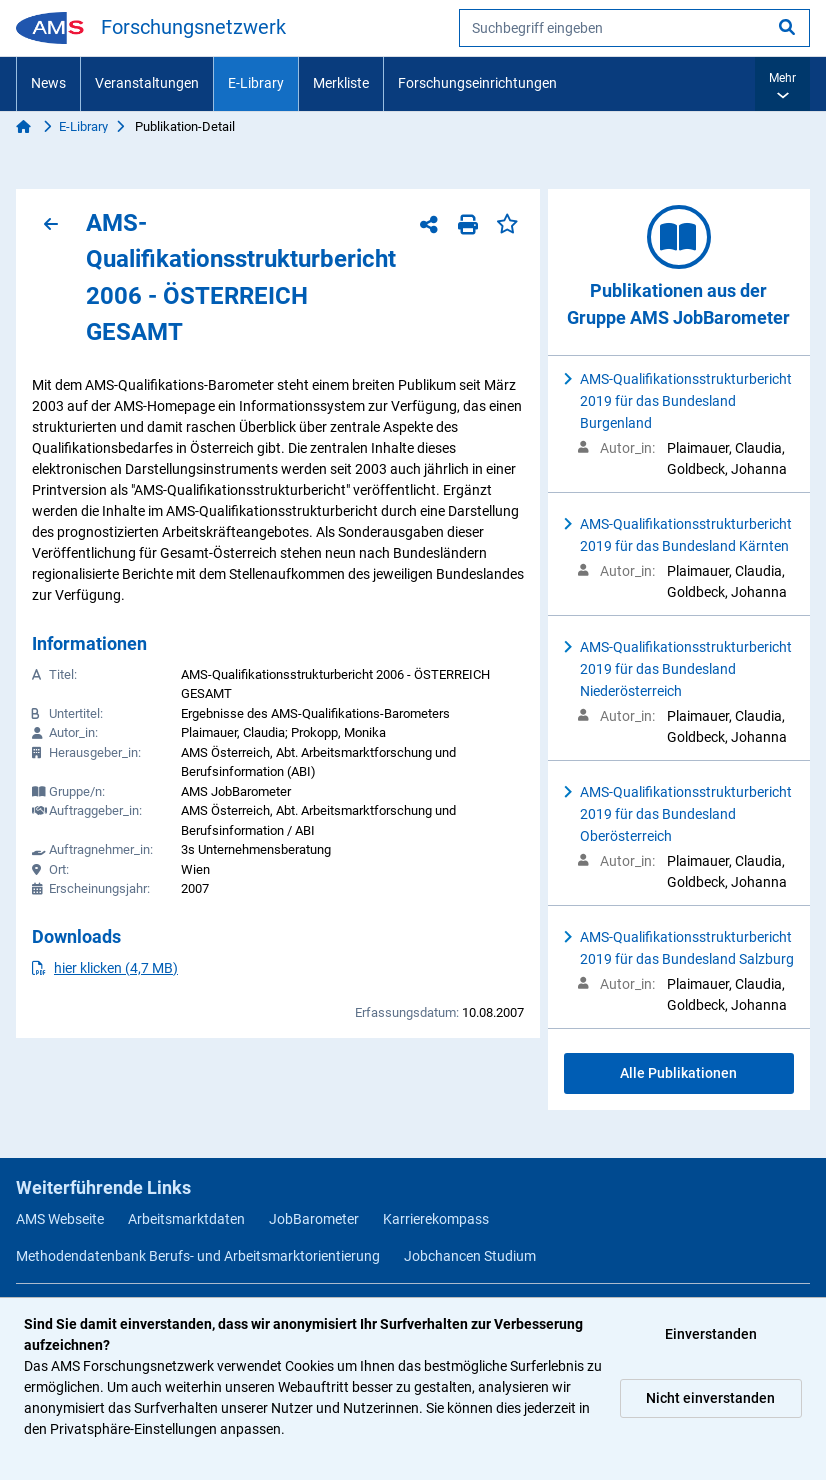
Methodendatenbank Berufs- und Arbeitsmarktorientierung (198, 1256)
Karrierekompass (436, 1219)
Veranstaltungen (147, 83)
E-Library (256, 83)
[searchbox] (634, 28)
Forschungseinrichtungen (477, 83)
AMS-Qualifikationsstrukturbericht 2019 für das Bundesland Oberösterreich (686, 814)
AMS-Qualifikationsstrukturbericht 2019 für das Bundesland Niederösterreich (686, 669)
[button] (782, 84)
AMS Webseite (60, 1219)
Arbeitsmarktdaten (186, 1219)
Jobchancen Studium (470, 1256)
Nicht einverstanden (710, 1398)
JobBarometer (314, 1219)
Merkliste (341, 83)
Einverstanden (711, 1334)
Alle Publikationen (678, 1073)
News (48, 83)
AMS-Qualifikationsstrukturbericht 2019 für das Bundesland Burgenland (686, 401)
